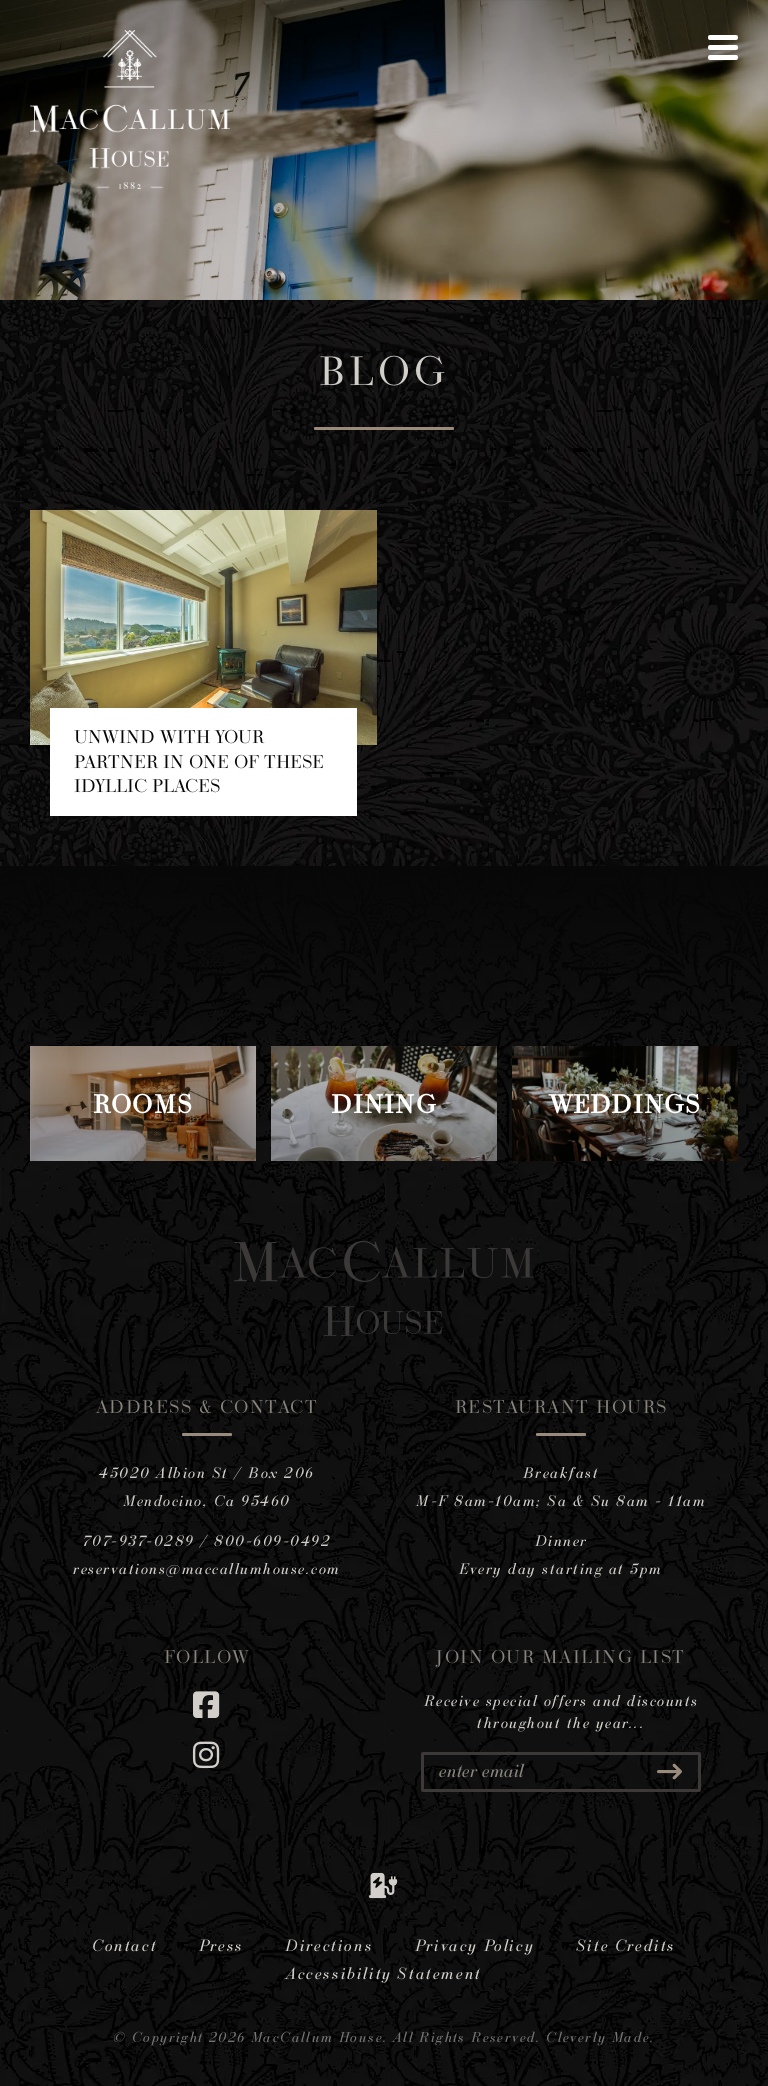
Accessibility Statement (384, 1973)
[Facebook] (207, 1704)
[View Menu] (723, 47)
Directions (329, 1945)
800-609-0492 (272, 1540)
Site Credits (626, 1945)
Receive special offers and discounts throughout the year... (561, 1712)
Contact (124, 1945)
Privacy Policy (474, 1945)
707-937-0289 (139, 1540)
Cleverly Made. (600, 2036)
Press (221, 1945)
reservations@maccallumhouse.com (207, 1568)
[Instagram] (207, 1754)
